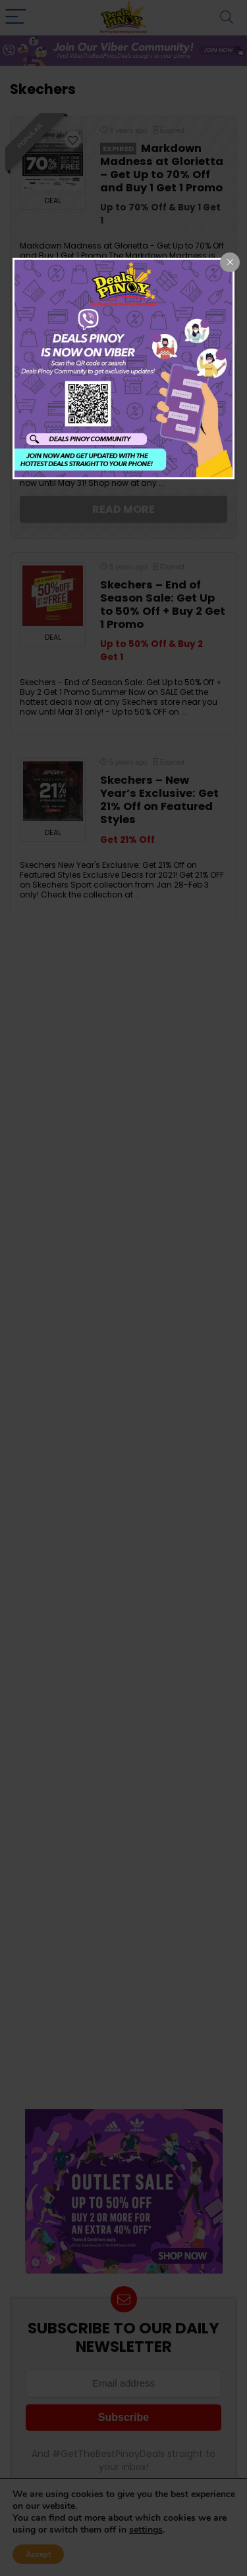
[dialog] (124, 369)
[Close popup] (230, 262)
